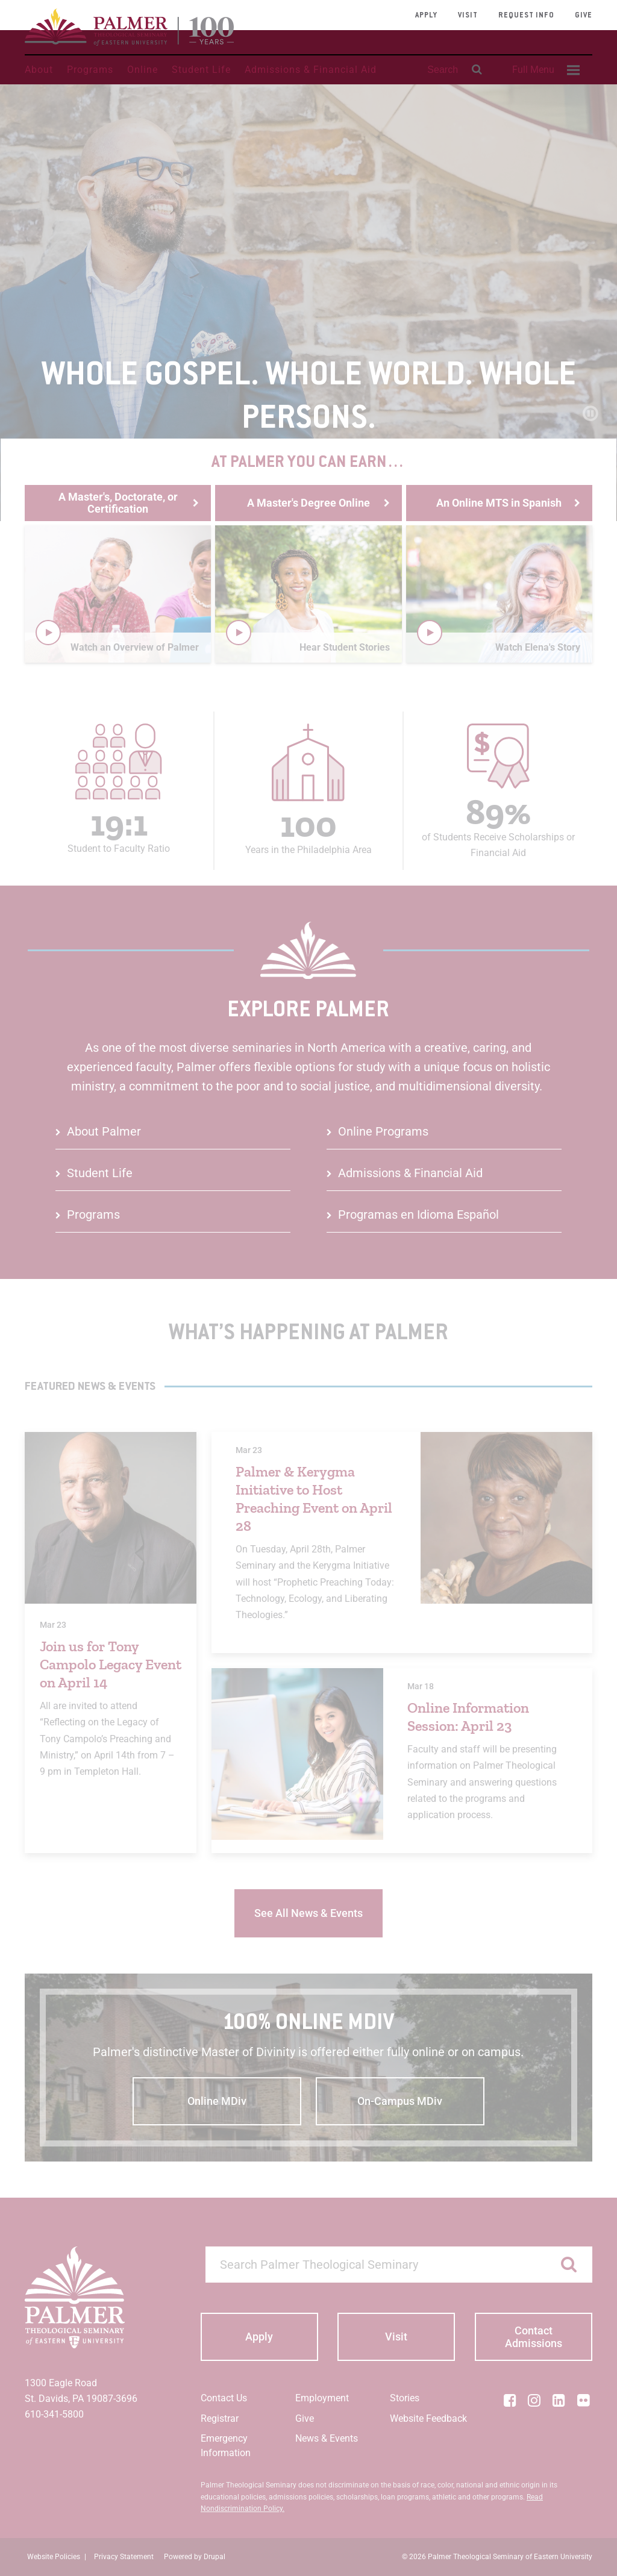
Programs (90, 69)
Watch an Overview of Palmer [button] (134, 647)
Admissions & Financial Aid (311, 69)
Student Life (201, 69)
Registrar (220, 2418)
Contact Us (224, 2398)
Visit (468, 15)
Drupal (214, 2557)
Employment (322, 2398)
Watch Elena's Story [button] (537, 647)
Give (583, 15)
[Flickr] (583, 2400)
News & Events (326, 2438)
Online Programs (383, 1131)
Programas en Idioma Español (418, 1214)
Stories (404, 2398)
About (39, 69)
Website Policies (53, 2557)
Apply (426, 15)
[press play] (48, 632)
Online (142, 69)
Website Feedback (428, 2418)
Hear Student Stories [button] (344, 647)
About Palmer (104, 1131)
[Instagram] (534, 2400)
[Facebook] (510, 2400)
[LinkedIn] (559, 2400)
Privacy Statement (124, 2557)
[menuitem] (544, 69)
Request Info (526, 15)
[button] (118, 594)
